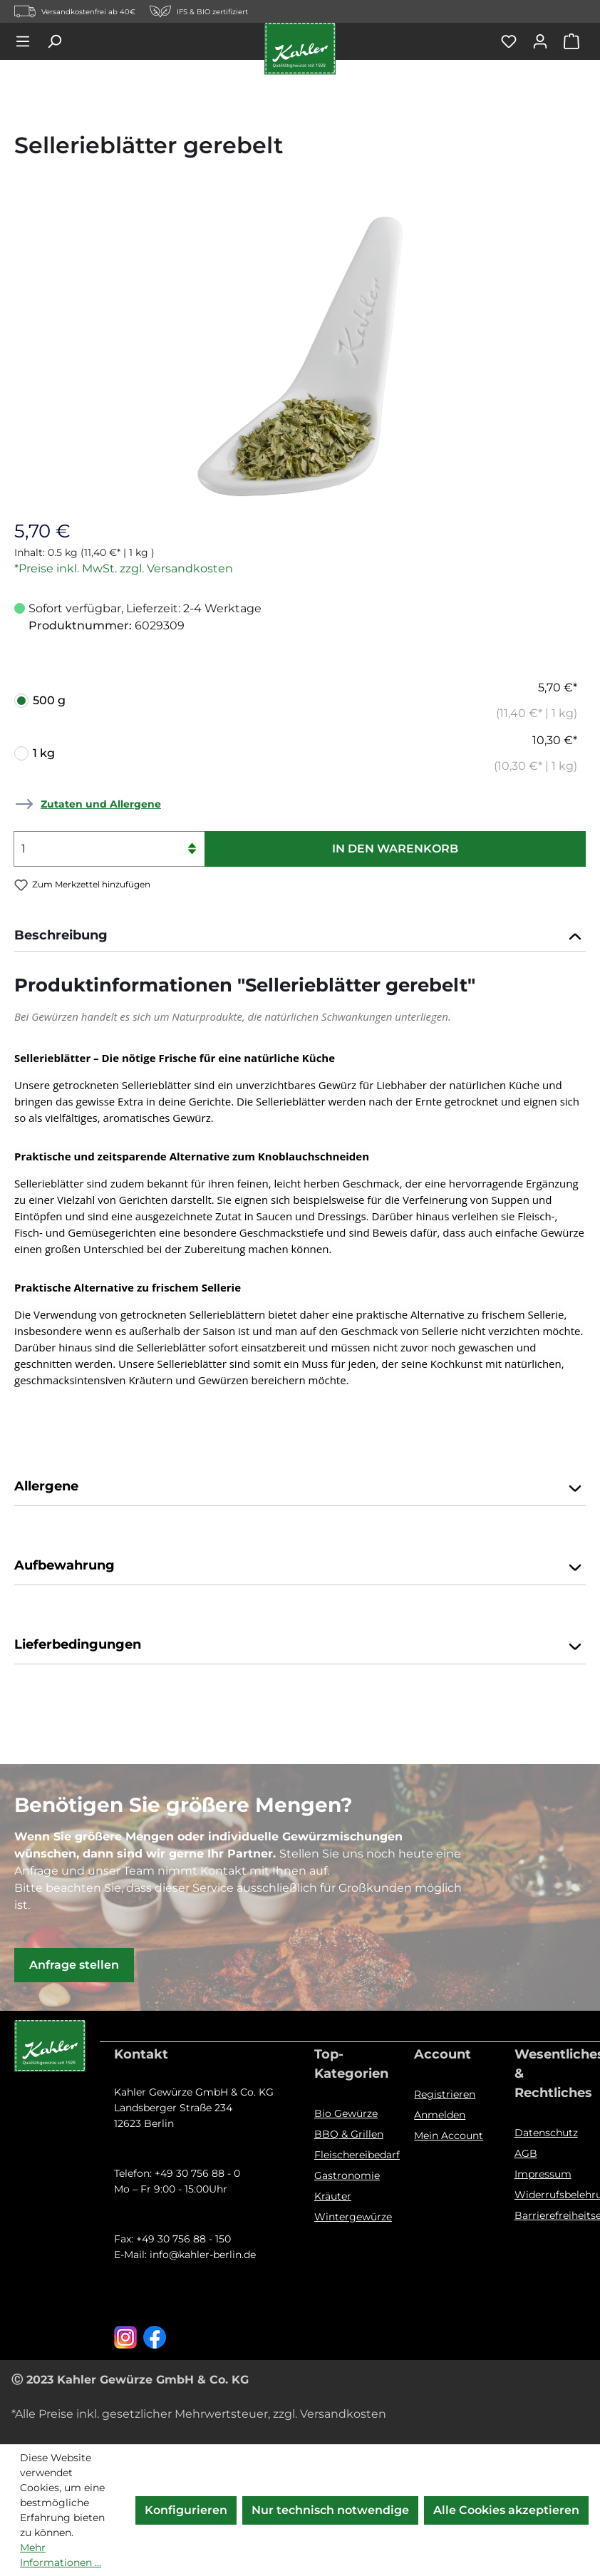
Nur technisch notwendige (330, 2510)
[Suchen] (61, 41)
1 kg (305, 753)
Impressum (542, 2174)
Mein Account (448, 2135)
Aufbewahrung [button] (300, 1566)
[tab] (300, 937)
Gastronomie (347, 2175)
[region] (300, 353)
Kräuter (332, 2196)
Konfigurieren (186, 2510)
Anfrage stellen (74, 1965)
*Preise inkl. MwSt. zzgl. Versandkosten (123, 568)
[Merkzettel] (516, 41)
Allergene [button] (300, 1487)
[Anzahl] (109, 849)
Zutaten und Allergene (101, 804)
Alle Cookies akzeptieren (506, 2510)
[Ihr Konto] (547, 41)
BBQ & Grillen (348, 2134)
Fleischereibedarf (357, 2154)
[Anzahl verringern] (191, 858)
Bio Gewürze (346, 2113)
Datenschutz (546, 2132)
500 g (305, 701)
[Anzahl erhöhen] (191, 840)
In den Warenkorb (395, 848)
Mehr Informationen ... (60, 2555)
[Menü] (30, 41)
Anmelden (439, 2114)
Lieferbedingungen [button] (300, 1646)
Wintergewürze (353, 2216)
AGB (525, 2153)
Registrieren (444, 2094)
